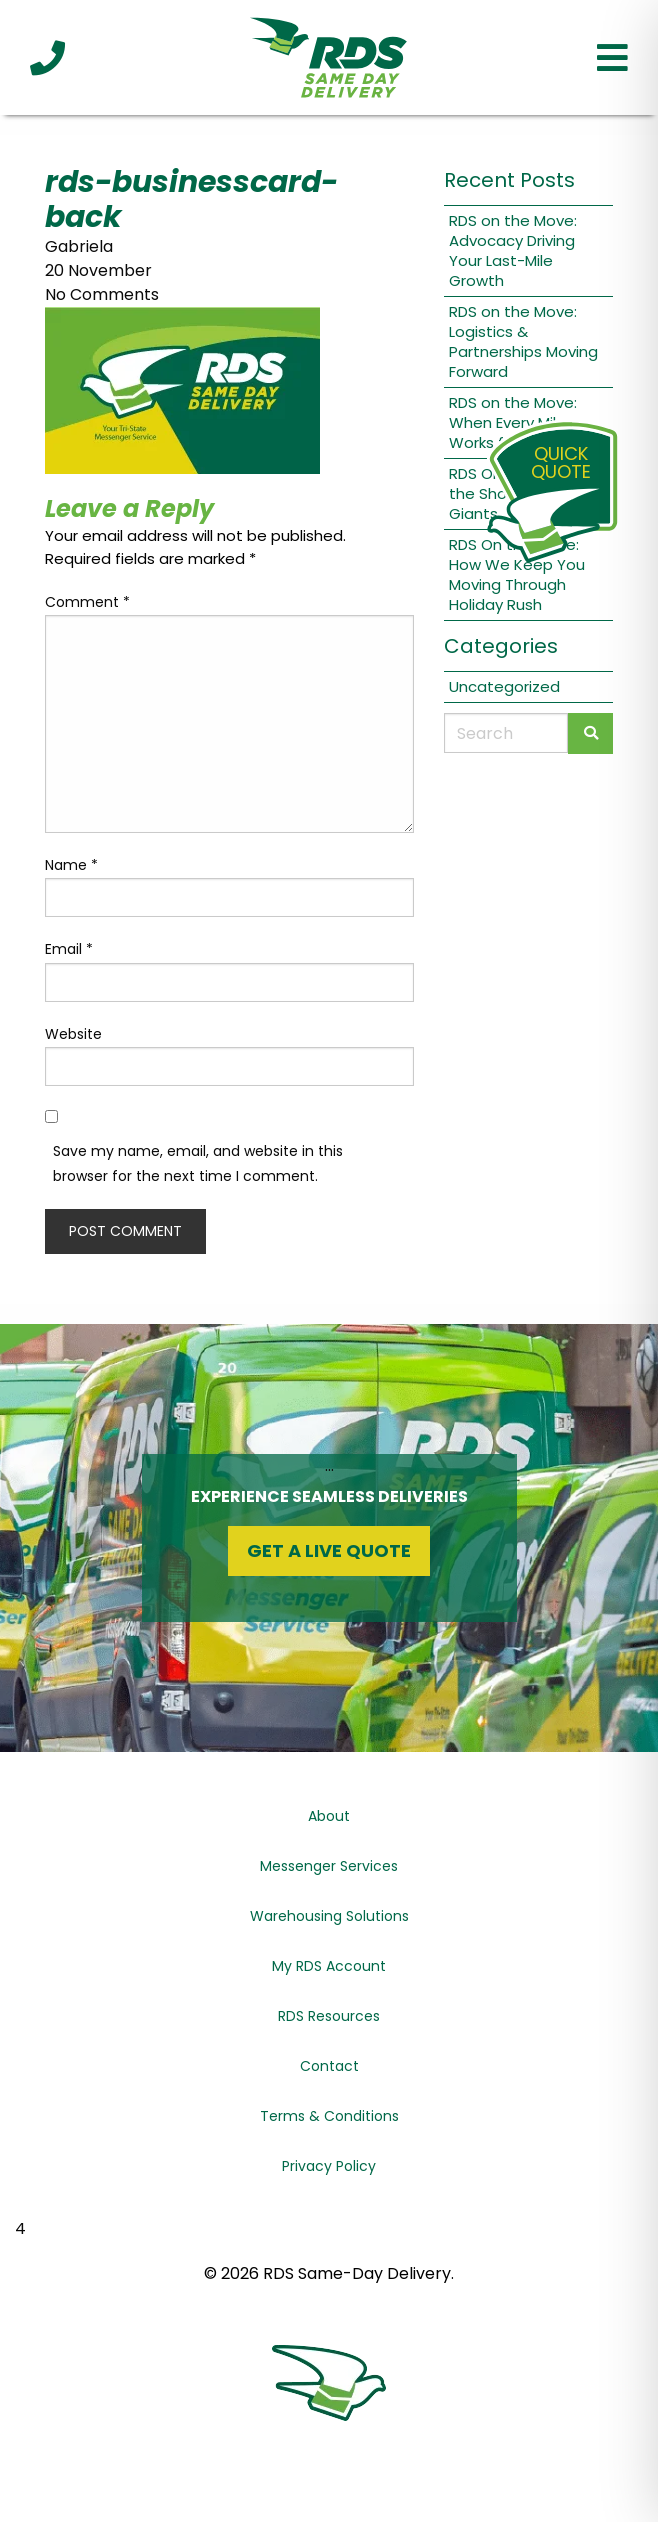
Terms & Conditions (329, 2116)
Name (71, 865)
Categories (501, 646)
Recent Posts (509, 180)
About (329, 1816)
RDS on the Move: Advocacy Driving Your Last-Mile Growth (513, 250)
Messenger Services (329, 1866)
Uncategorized (504, 686)
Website (73, 1034)
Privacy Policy (329, 2166)
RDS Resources (329, 2016)
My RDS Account (329, 1966)
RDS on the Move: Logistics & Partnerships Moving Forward (523, 341)
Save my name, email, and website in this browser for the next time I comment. (198, 1163)
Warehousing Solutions (329, 1916)
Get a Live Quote (329, 1550)
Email (69, 949)
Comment (87, 602)
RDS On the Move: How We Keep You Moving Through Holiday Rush (517, 574)
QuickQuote (561, 462)
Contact (329, 2066)
